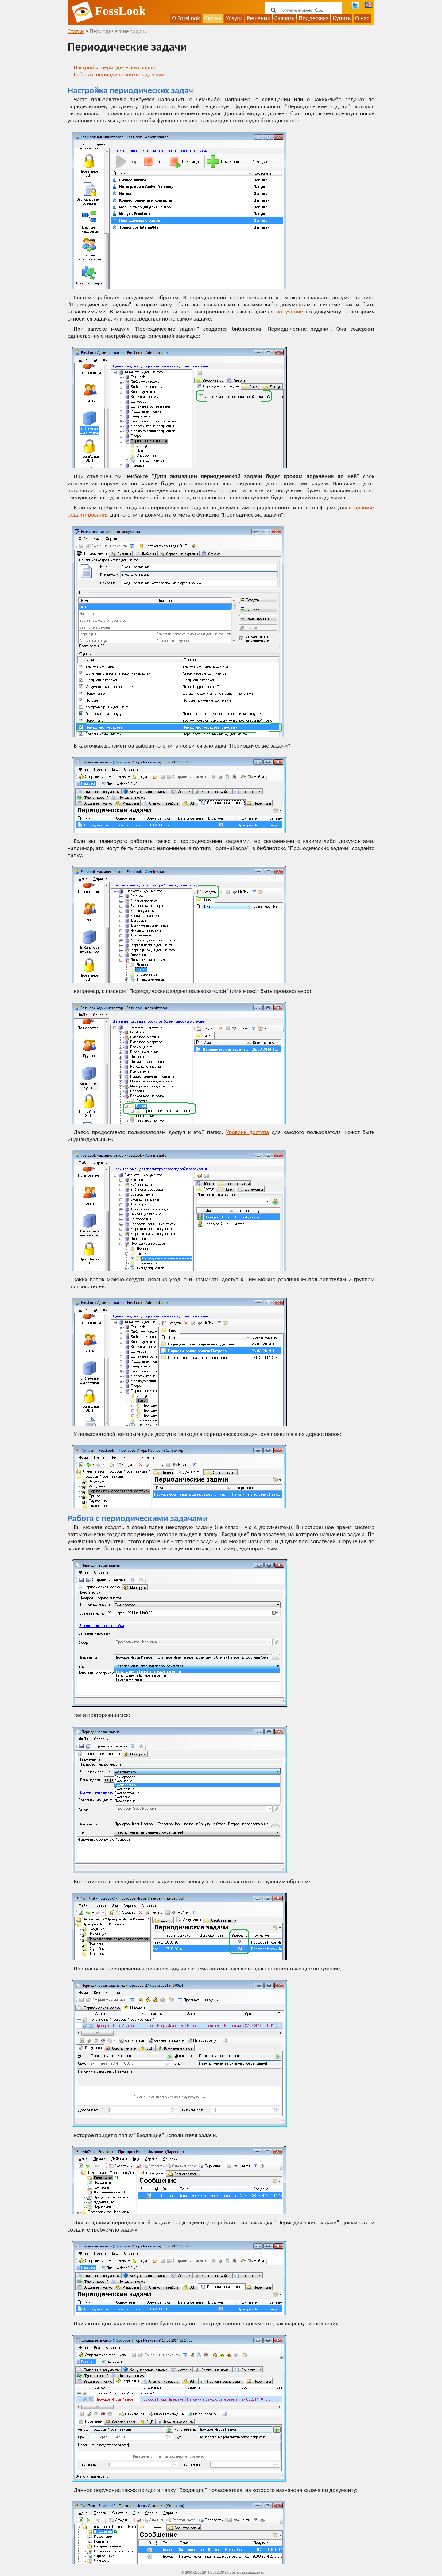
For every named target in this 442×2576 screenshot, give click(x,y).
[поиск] (302, 10)
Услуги (234, 18)
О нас (362, 18)
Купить (342, 18)
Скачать (284, 18)
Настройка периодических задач (114, 67)
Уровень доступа (247, 1132)
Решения (258, 18)
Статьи (212, 18)
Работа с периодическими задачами (119, 74)
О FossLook (186, 18)
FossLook (120, 11)
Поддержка (314, 18)
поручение (289, 311)
